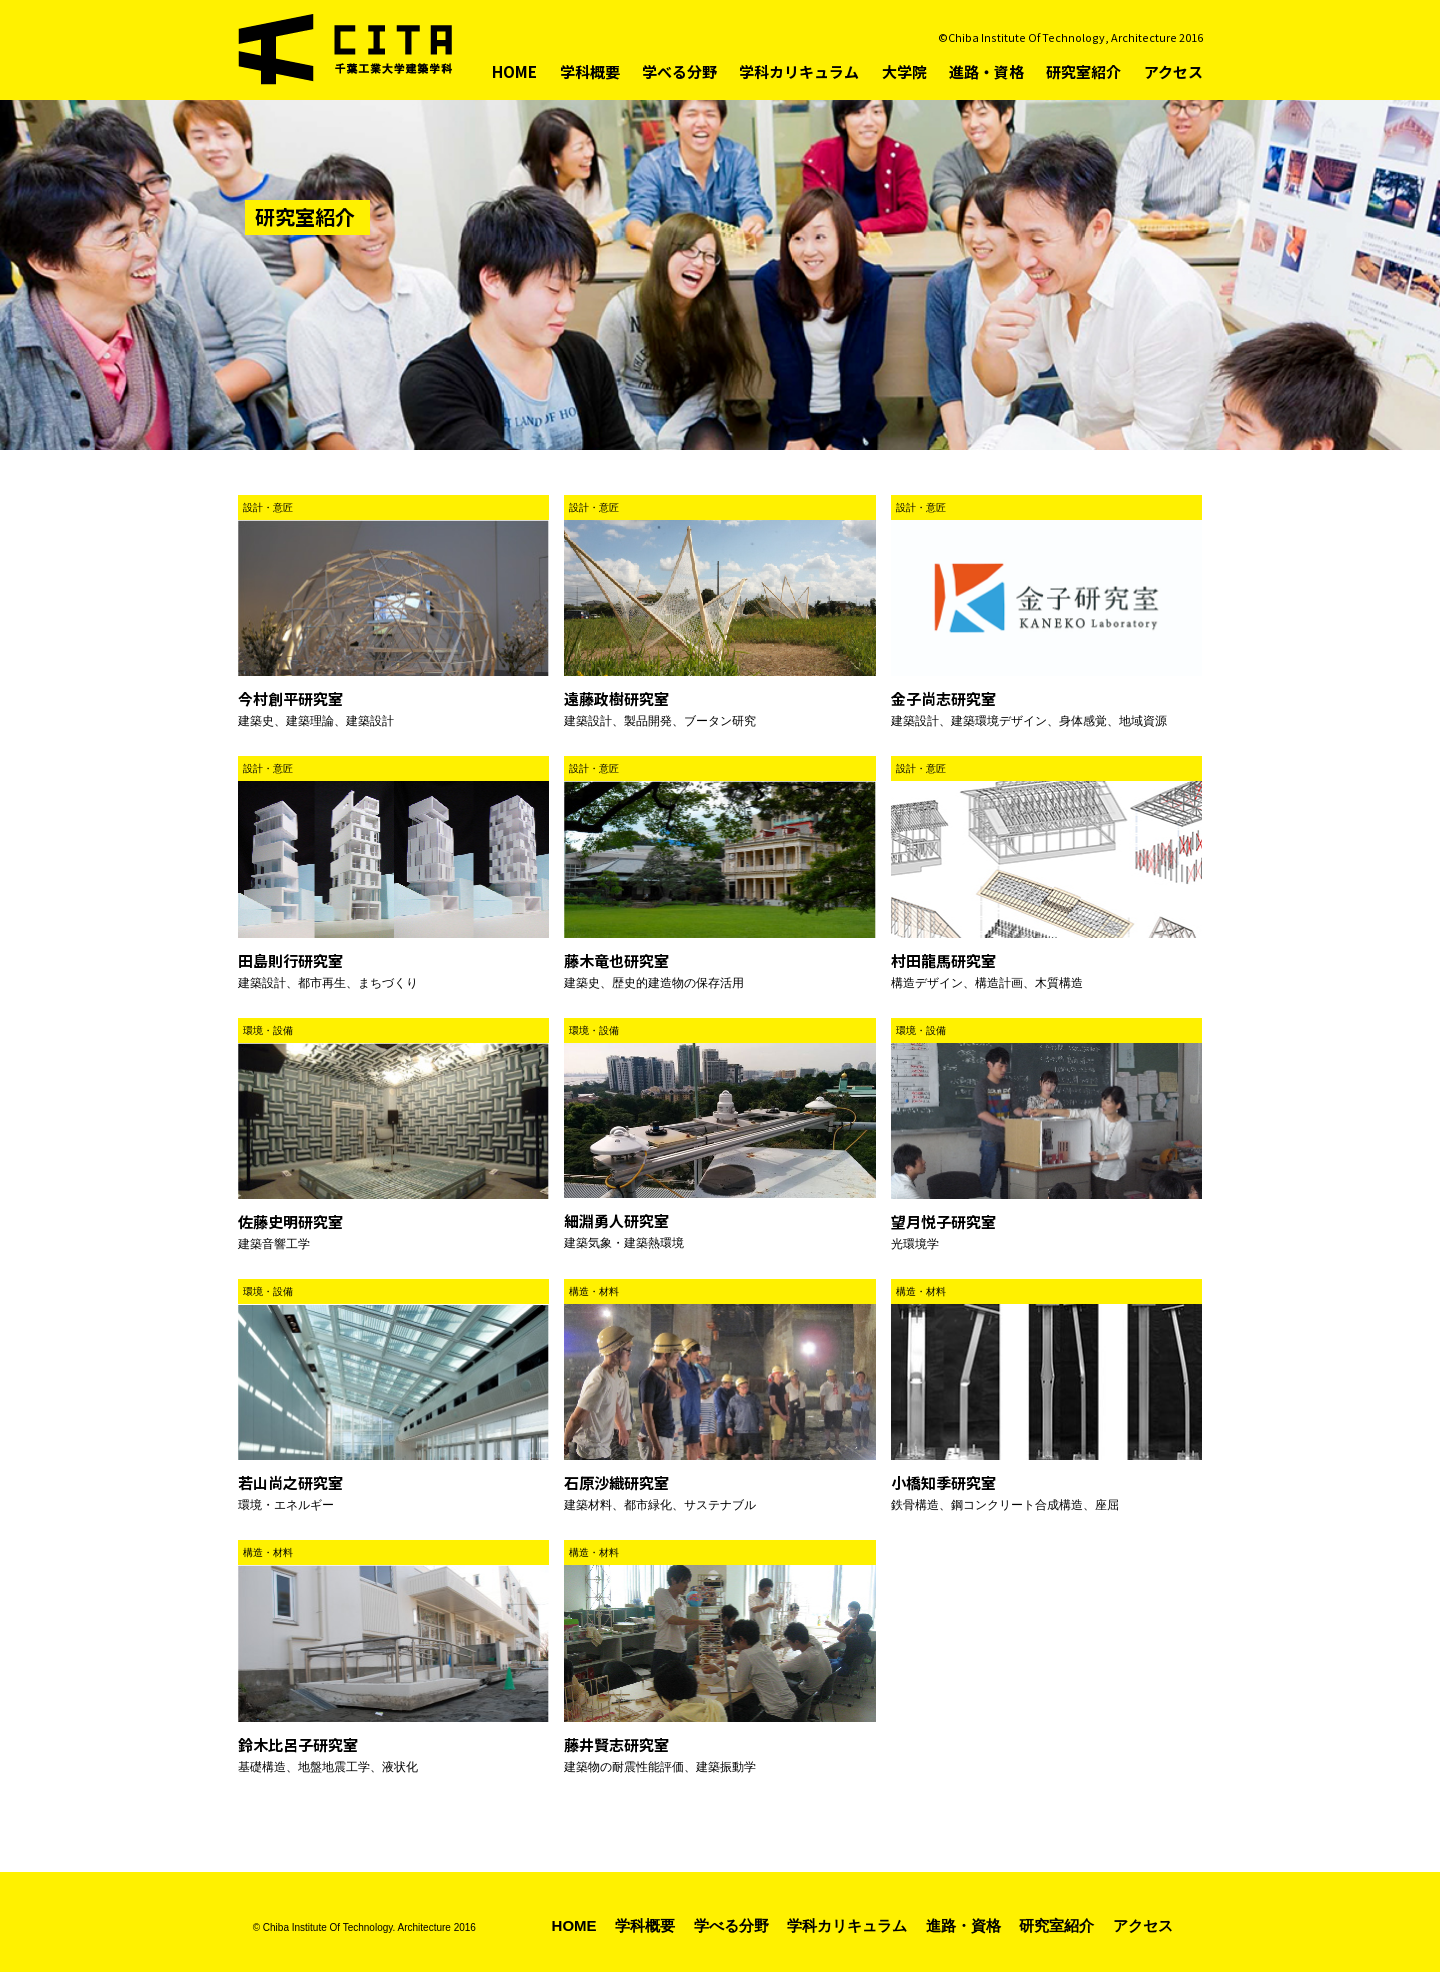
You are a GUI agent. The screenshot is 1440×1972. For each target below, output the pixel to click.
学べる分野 (679, 71)
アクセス (1173, 71)
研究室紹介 (1083, 71)
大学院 (904, 71)
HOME (514, 71)
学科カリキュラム (799, 71)
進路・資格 (986, 71)
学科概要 (590, 71)
